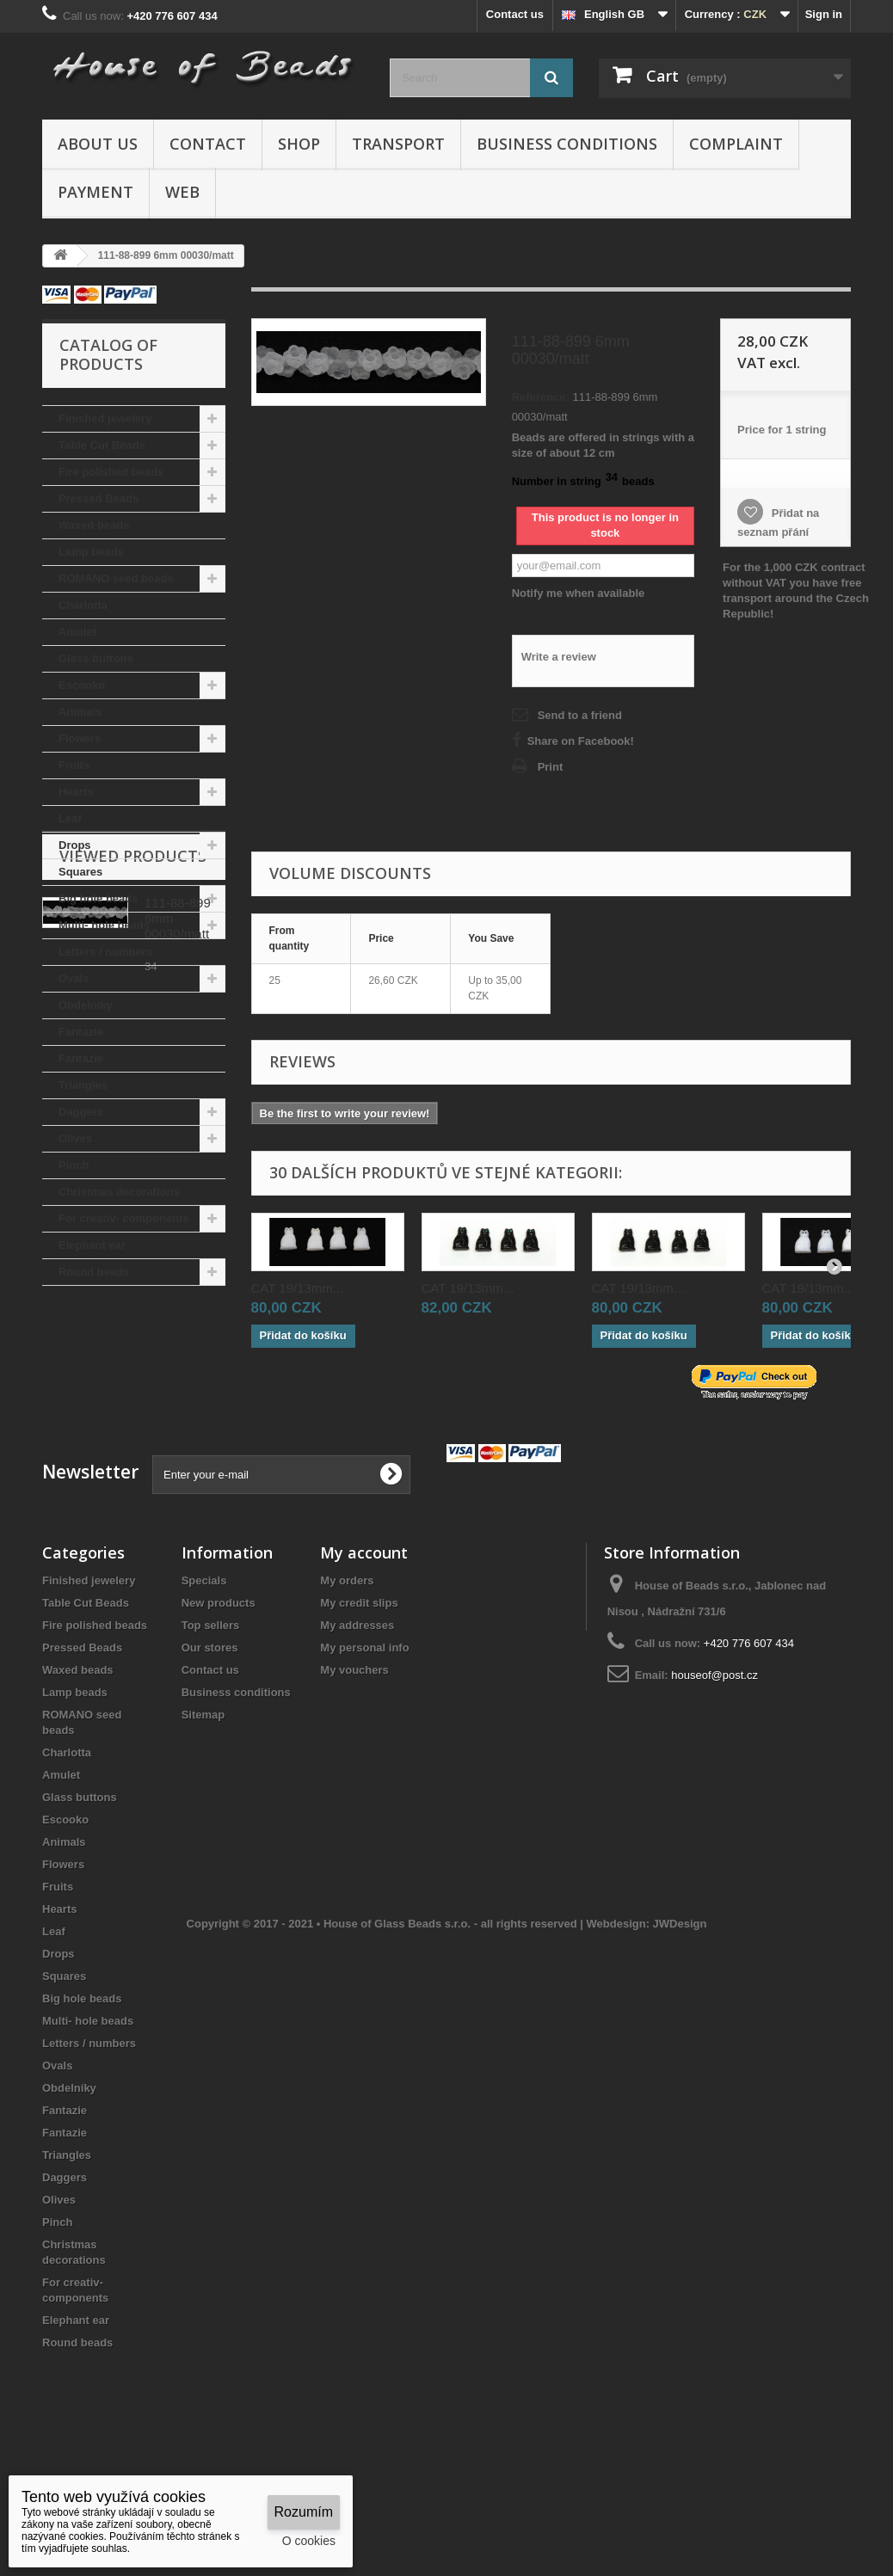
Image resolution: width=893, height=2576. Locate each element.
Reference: (541, 396)
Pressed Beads (99, 498)
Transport (398, 143)
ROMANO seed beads (116, 578)
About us (98, 143)
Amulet (77, 631)
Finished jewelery (105, 418)
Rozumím (303, 2512)
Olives (75, 1138)
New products (219, 1695)
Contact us (515, 14)
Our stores (210, 1740)
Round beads (94, 1271)
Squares (80, 871)
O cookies (309, 2541)
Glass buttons (96, 658)
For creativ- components (124, 1218)
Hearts (76, 791)
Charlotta (83, 605)
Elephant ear (92, 1245)
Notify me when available (578, 593)
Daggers (81, 1111)
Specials (204, 1673)
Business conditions (567, 143)
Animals (80, 711)
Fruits (74, 765)
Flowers (80, 738)
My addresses (357, 1718)
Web (182, 191)
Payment (95, 191)
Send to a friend (580, 715)
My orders (346, 1673)
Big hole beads (98, 898)
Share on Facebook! (580, 741)
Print (551, 766)
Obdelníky (86, 1005)
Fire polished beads (111, 471)
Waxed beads (94, 525)
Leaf (70, 818)
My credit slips (358, 1695)
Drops (75, 845)
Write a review (558, 656)
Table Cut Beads (102, 445)
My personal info (364, 1740)
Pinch (74, 1165)
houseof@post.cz (714, 1767)
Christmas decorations (119, 1191)
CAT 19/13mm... (297, 1288)
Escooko (82, 685)
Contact (207, 143)
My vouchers (354, 1762)
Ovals (74, 978)
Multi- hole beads (104, 925)
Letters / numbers (105, 951)
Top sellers (211, 1718)
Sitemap (203, 1807)
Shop (299, 143)
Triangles (83, 1085)
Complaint (736, 143)
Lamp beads (91, 551)
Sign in (823, 14)
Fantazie (81, 1031)
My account (364, 1645)
